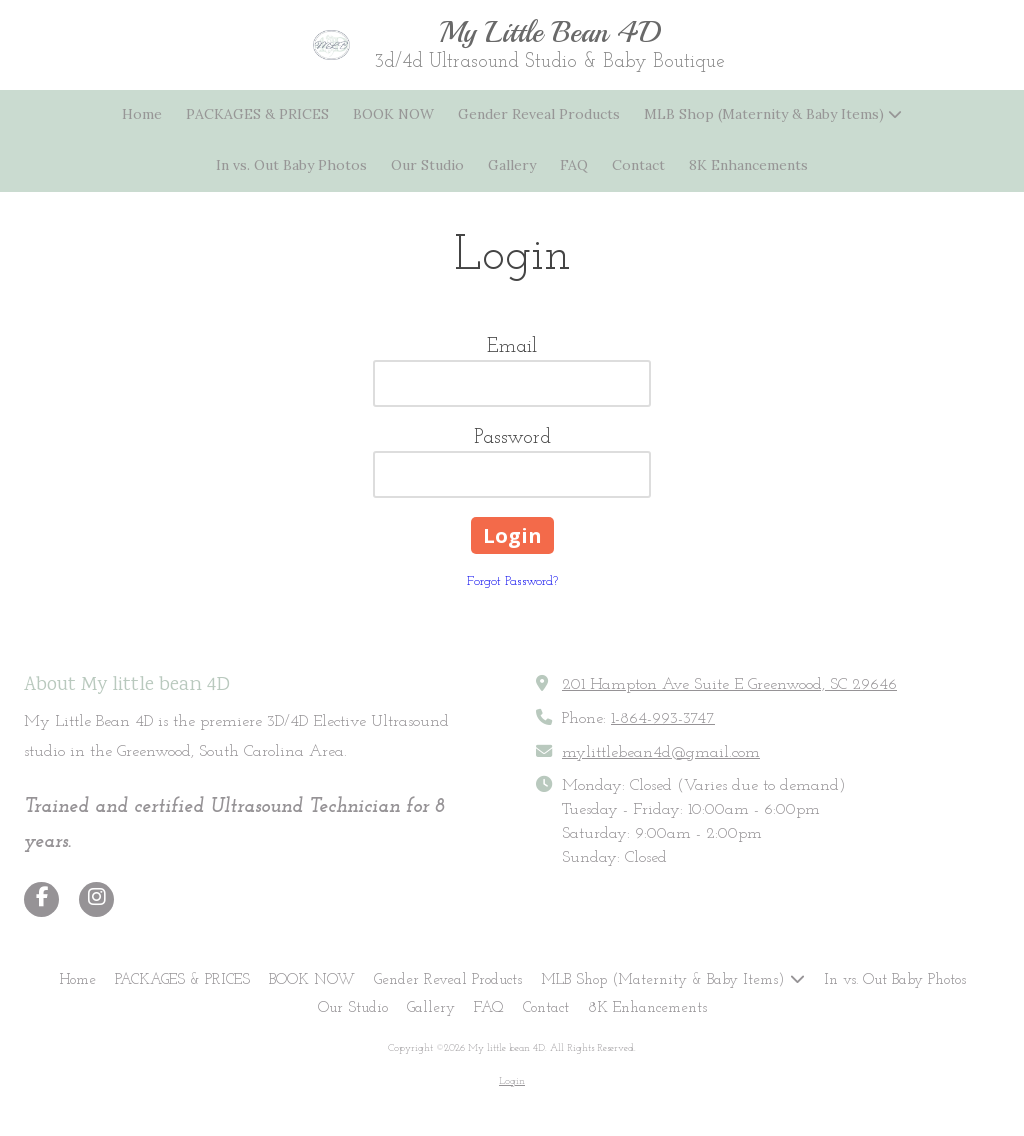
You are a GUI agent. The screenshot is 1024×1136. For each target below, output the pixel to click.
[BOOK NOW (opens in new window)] (393, 115)
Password (512, 438)
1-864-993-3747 (663, 719)
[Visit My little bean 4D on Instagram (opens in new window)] (96, 899)
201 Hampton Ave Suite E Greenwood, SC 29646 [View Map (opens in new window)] (729, 685)
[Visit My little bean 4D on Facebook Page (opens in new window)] (41, 899)
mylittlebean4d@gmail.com (661, 753)
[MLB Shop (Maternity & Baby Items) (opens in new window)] (773, 115)
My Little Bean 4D (550, 32)
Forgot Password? (512, 581)
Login (512, 1081)
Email (512, 347)
